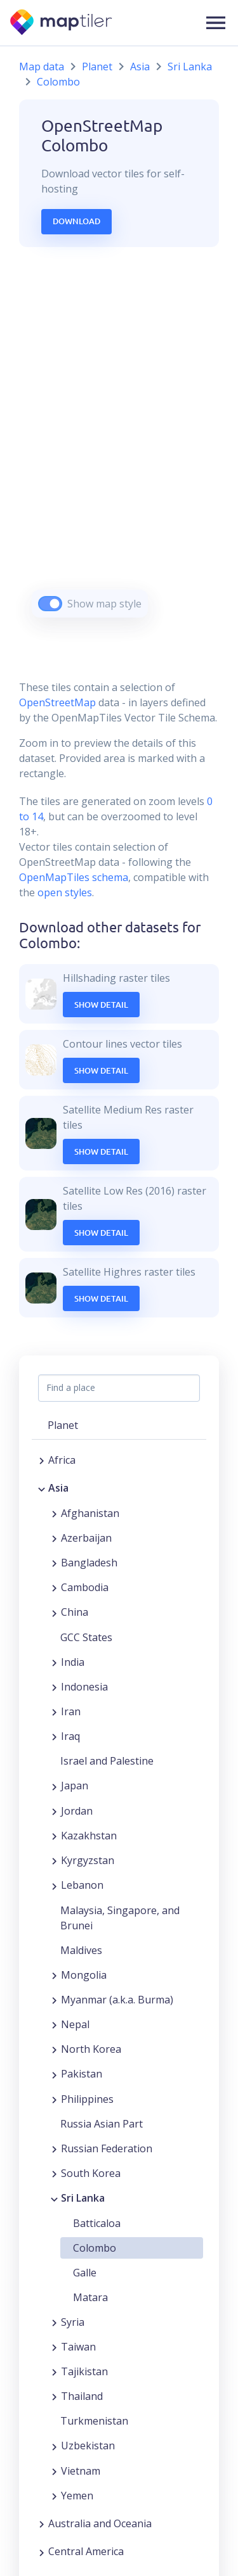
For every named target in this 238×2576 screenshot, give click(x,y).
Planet (97, 66)
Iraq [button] (70, 1736)
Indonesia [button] (84, 1687)
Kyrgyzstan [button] (87, 1860)
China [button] (74, 1612)
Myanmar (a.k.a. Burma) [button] (117, 2000)
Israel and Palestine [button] (107, 1761)
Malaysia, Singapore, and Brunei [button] (120, 1917)
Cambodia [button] (85, 1587)
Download (76, 221)
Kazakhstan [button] (89, 1836)
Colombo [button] (94, 2248)
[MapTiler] (62, 23)
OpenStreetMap (57, 702)
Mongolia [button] (84, 1975)
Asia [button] (58, 1488)
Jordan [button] (77, 1811)
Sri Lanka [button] (83, 2198)
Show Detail (101, 1004)
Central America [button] (86, 2551)
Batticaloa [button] (97, 2223)
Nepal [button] (75, 2024)
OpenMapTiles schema (73, 877)
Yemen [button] (77, 2496)
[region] (119, 448)
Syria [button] (72, 2322)
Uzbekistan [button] (88, 2445)
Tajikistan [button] (84, 2371)
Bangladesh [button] (89, 1563)
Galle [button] (84, 2273)
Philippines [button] (87, 2099)
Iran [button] (71, 1711)
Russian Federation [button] (106, 2148)
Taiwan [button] (78, 2347)
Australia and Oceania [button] (100, 2523)
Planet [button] (63, 1425)
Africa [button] (62, 1460)
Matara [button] (90, 2297)
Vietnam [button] (80, 2471)
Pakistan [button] (81, 2074)
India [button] (72, 1662)
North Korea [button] (91, 2049)
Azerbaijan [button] (86, 1538)
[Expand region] (41, 1460)
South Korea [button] (91, 2173)
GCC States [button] (86, 1637)
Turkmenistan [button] (94, 2421)
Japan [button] (74, 1785)
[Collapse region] (41, 1487)
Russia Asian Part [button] (101, 2124)
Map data (41, 66)
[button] (215, 22)
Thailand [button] (82, 2396)
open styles (64, 892)
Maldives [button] (81, 1950)
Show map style (104, 604)
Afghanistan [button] (90, 1513)
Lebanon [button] (82, 1885)
